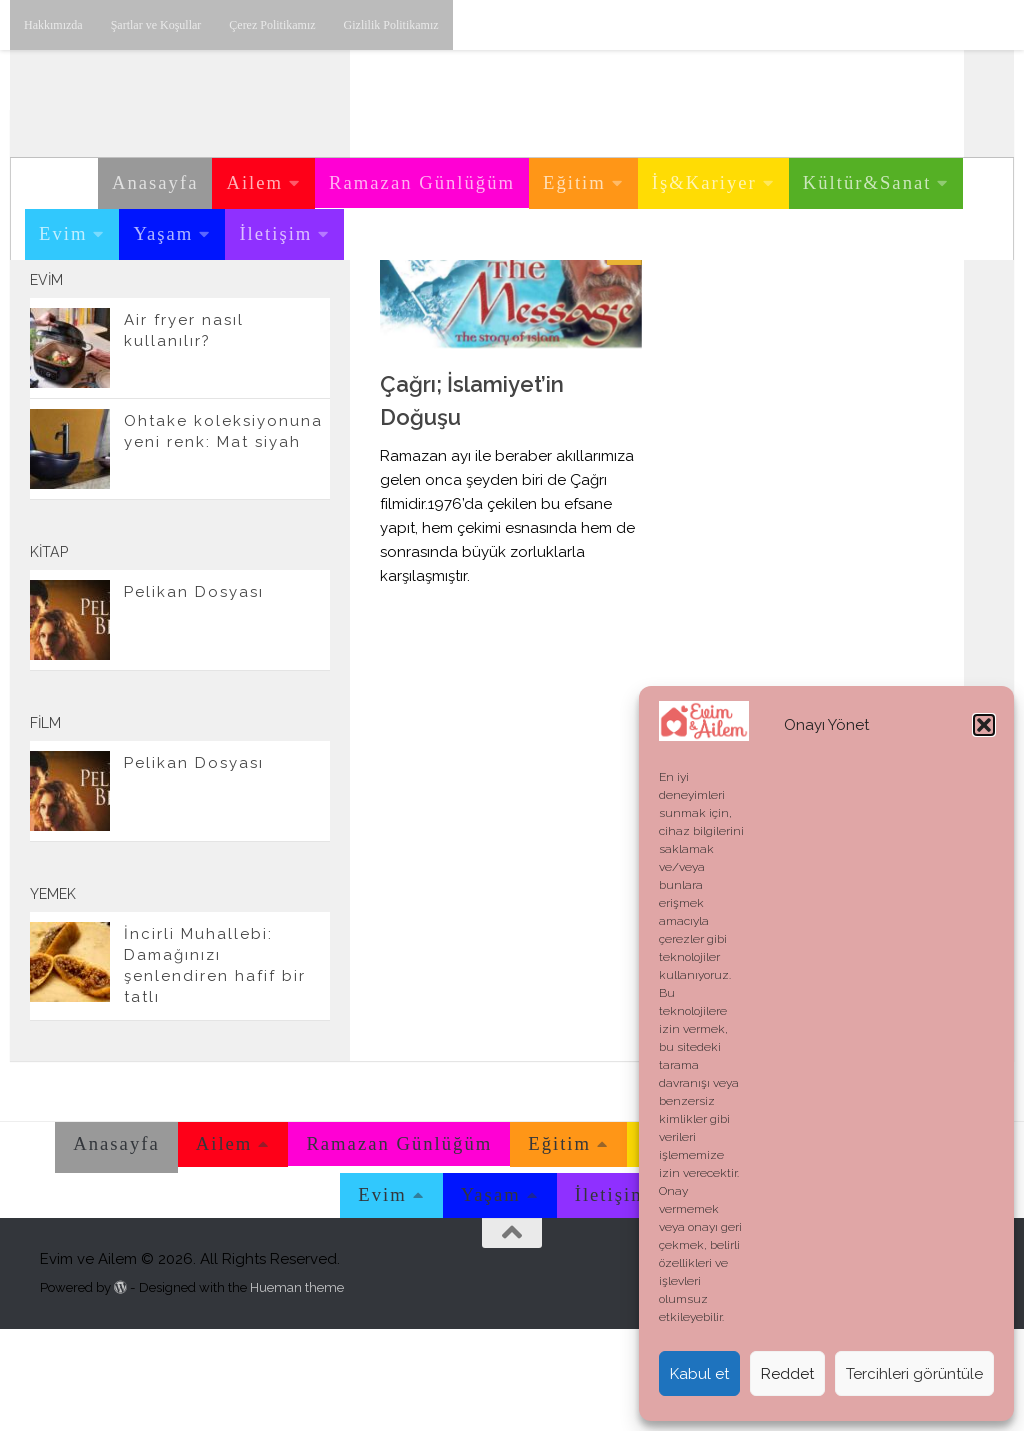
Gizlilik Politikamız (391, 25)
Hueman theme (297, 1388)
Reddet (787, 1374)
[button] (984, 725)
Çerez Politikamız (272, 25)
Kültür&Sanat (867, 182)
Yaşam (163, 233)
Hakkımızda (53, 25)
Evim (63, 233)
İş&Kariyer (704, 182)
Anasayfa (155, 182)
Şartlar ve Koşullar (156, 25)
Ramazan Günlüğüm (422, 182)
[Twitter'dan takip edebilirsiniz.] (276, 319)
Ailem (254, 182)
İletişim (275, 233)
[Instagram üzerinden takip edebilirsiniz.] (212, 319)
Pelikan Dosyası (194, 694)
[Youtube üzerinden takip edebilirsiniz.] (244, 319)
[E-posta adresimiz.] (308, 319)
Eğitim (574, 182)
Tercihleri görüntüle (914, 1374)
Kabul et (699, 1374)
